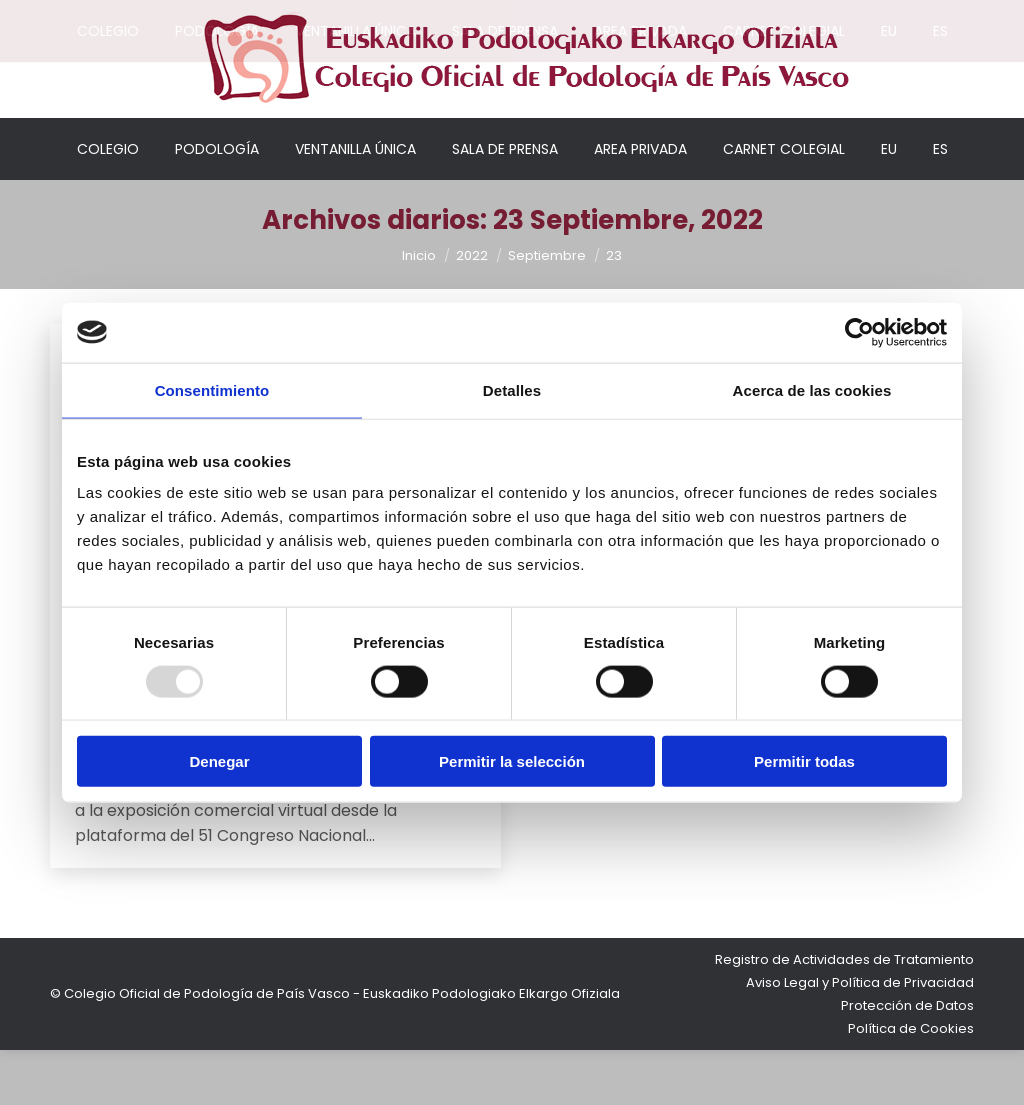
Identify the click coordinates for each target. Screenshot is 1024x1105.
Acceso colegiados (854, 14)
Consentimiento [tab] (212, 389)
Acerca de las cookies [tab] (812, 389)
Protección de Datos (907, 1060)
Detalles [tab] (512, 389)
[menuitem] (889, 204)
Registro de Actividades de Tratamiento (844, 1014)
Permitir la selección (512, 761)
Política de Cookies (911, 1083)
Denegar (219, 761)
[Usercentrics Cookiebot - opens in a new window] (859, 332)
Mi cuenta (727, 14)
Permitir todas (804, 761)
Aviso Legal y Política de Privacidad (860, 1037)
